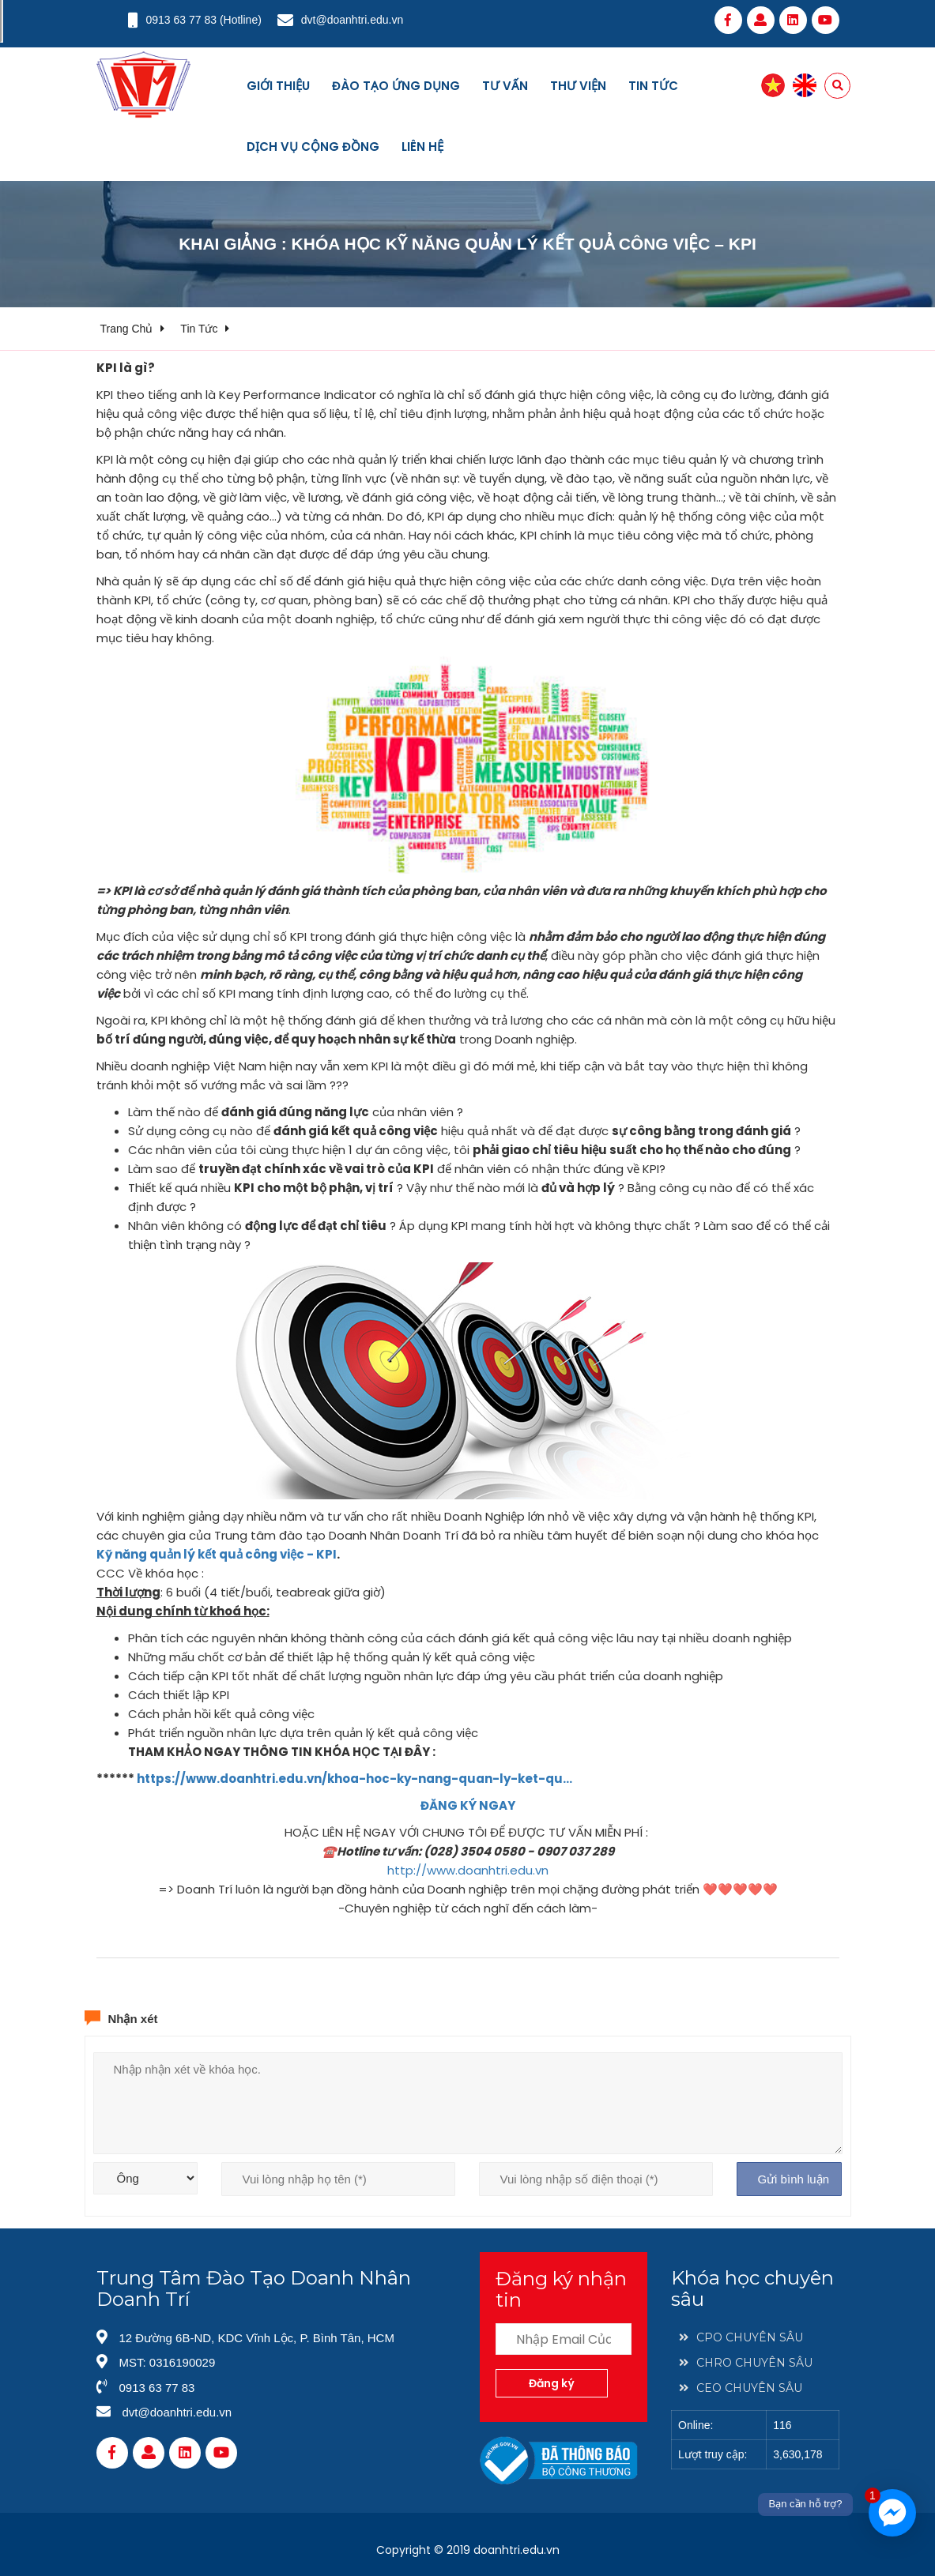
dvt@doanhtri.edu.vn (352, 19)
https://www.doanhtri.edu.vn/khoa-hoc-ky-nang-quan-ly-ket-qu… (354, 1778)
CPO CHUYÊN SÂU (741, 2337)
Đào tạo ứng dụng (396, 85)
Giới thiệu (278, 85)
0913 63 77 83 (181, 19)
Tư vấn (505, 85)
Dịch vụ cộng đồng (313, 146)
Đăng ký (552, 2383)
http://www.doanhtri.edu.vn (468, 1870)
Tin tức (653, 85)
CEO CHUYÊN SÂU (740, 2388)
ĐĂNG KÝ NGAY (467, 1805)
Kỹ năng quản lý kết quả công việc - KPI (216, 1554)
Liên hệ (422, 146)
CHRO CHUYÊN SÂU (745, 2363)
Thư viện (578, 85)
